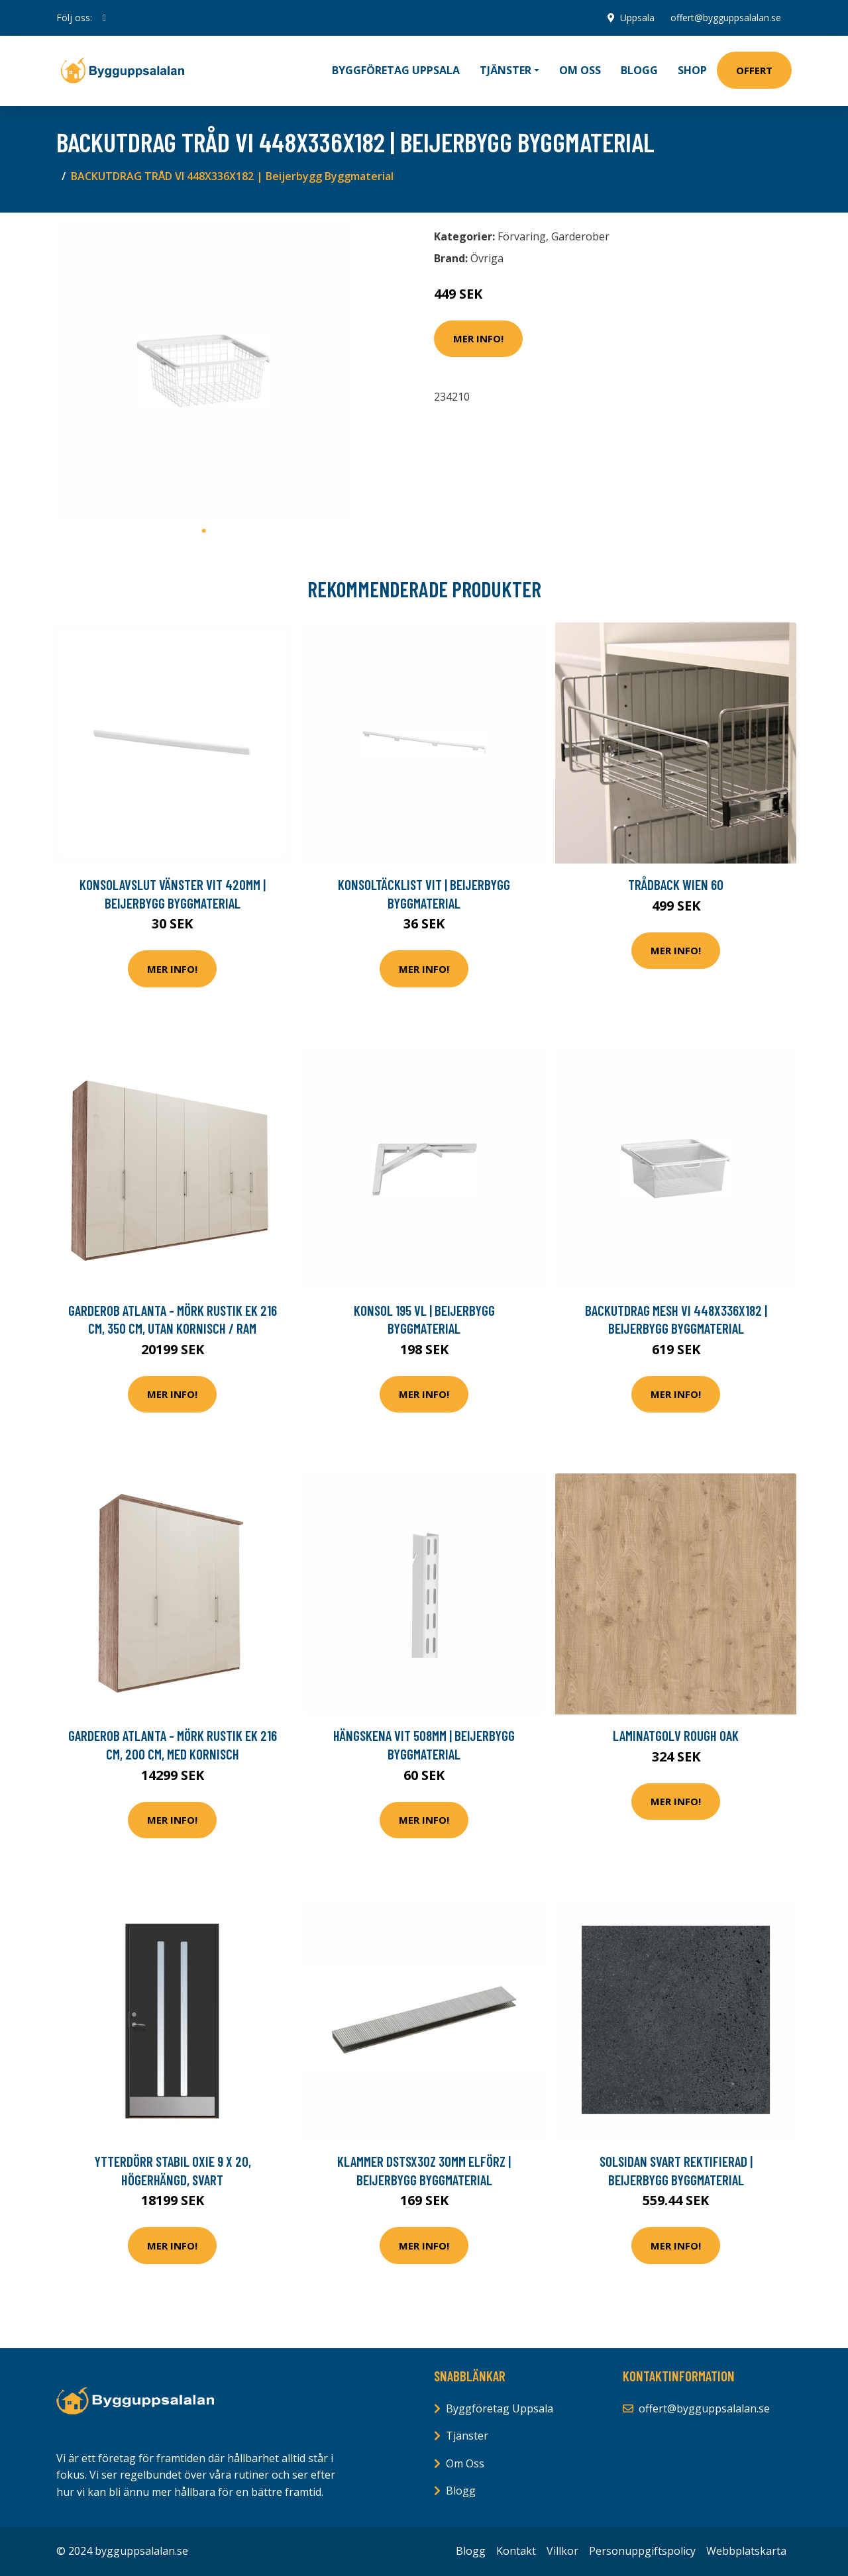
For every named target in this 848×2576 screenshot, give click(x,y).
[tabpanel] (203, 370)
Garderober (580, 236)
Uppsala (637, 17)
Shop (692, 70)
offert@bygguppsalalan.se (725, 17)
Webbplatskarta (746, 2551)
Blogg (639, 70)
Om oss (580, 70)
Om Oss (465, 2463)
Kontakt (516, 2551)
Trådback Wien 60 (675, 884)
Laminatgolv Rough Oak (676, 1735)
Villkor (562, 2551)
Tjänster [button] (505, 70)
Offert (754, 70)
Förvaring (522, 236)
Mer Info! (478, 338)
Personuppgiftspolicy (642, 2551)
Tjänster (467, 2435)
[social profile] (104, 17)
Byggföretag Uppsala (396, 70)
